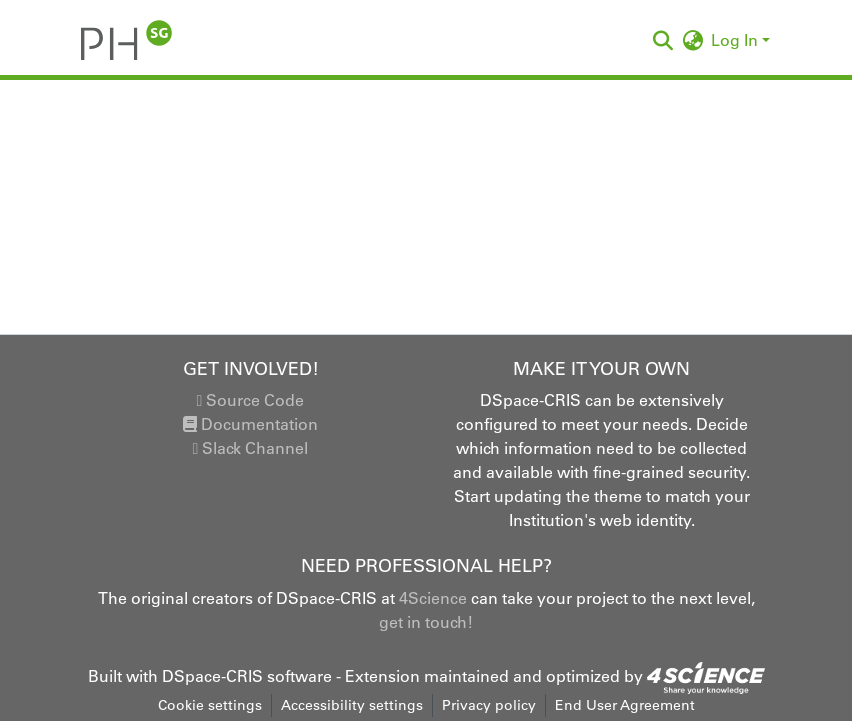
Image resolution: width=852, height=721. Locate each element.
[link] (706, 676)
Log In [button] (736, 40)
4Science (433, 598)
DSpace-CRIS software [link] (247, 676)
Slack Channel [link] (251, 448)
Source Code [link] (251, 400)
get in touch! (426, 622)
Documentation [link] (250, 424)
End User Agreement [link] (625, 705)
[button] (126, 40)
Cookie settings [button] (210, 705)
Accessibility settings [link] (352, 705)
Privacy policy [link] (489, 705)
